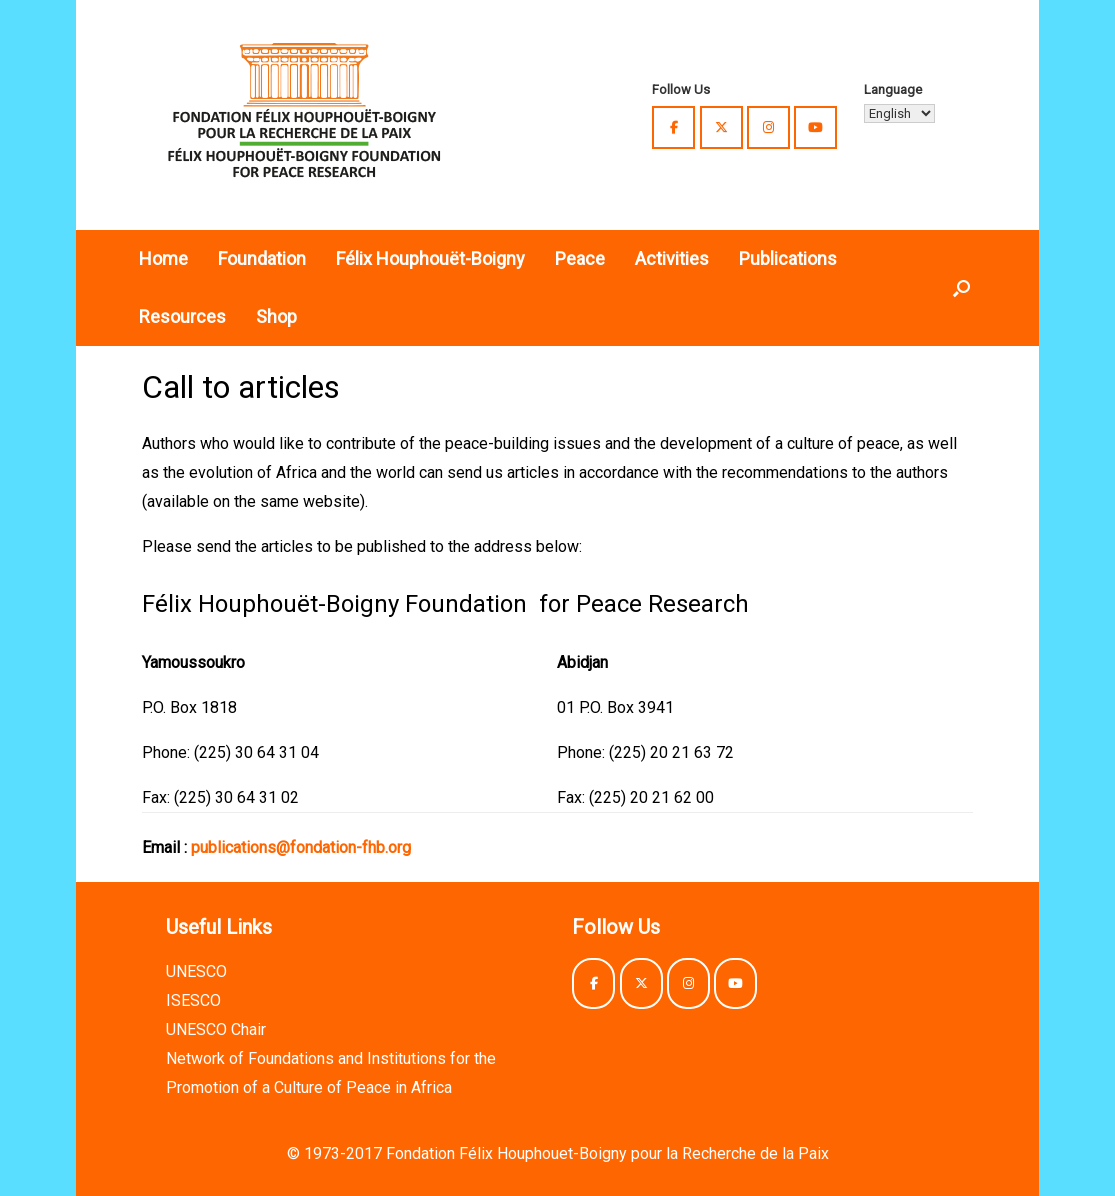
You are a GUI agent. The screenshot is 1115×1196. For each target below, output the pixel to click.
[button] (961, 288)
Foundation (262, 258)
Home (163, 258)
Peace (580, 258)
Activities (672, 258)
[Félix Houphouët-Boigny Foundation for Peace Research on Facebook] (673, 127)
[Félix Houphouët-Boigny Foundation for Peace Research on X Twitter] (721, 127)
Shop (276, 316)
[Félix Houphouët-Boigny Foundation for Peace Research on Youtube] (815, 127)
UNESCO (196, 971)
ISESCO (193, 1000)
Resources (182, 316)
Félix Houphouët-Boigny (430, 258)
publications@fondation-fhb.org (301, 847)
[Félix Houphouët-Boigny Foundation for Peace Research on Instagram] (768, 127)
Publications (788, 258)
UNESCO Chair (216, 1029)
